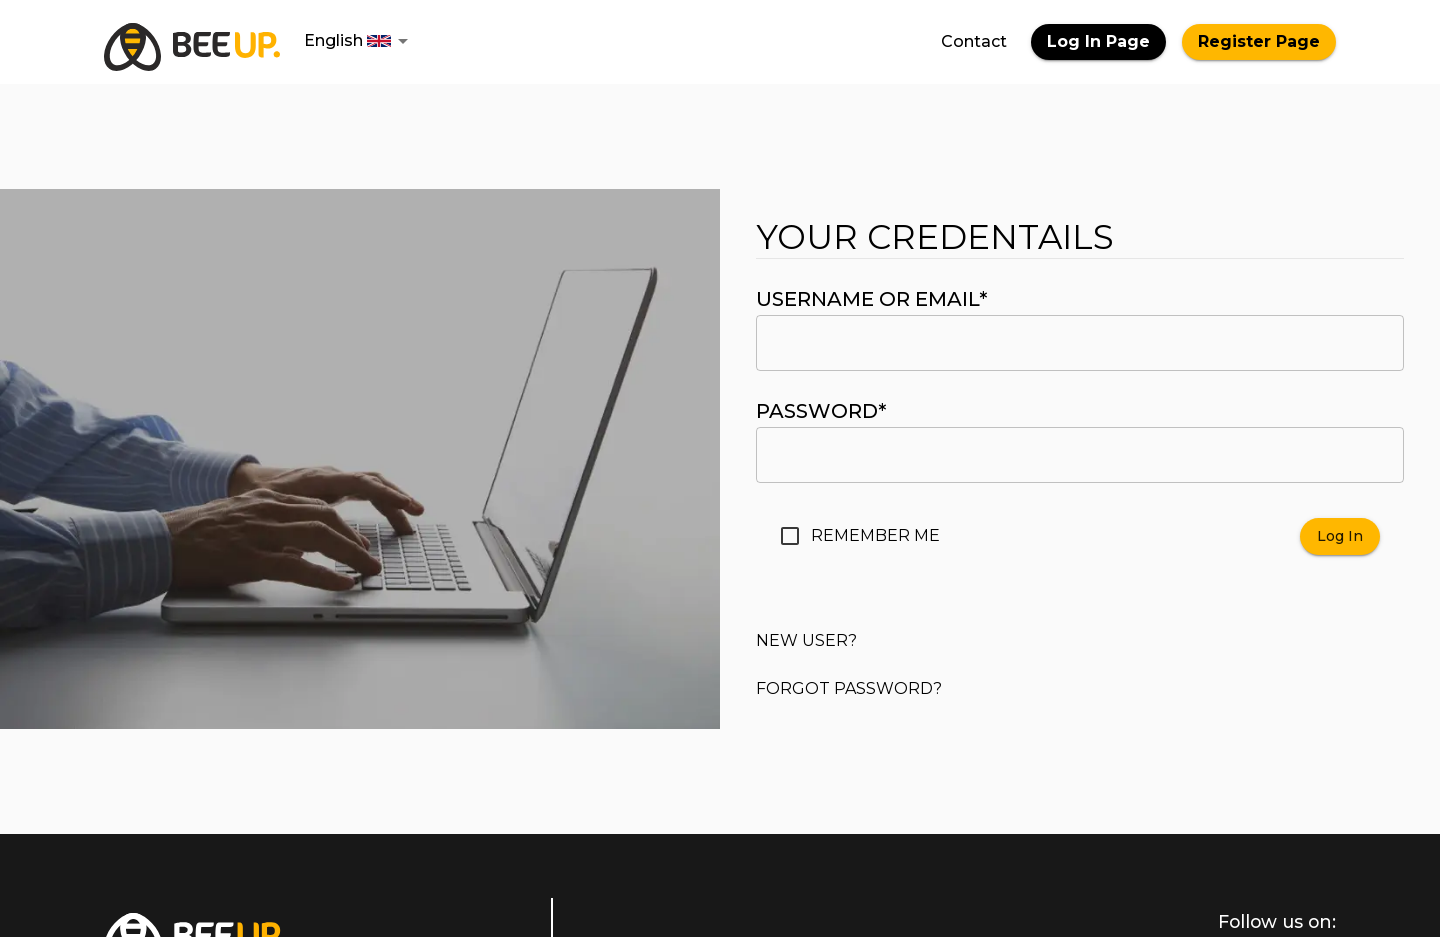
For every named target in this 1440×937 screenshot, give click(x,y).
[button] (359, 41)
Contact (974, 41)
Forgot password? (849, 688)
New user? (806, 640)
